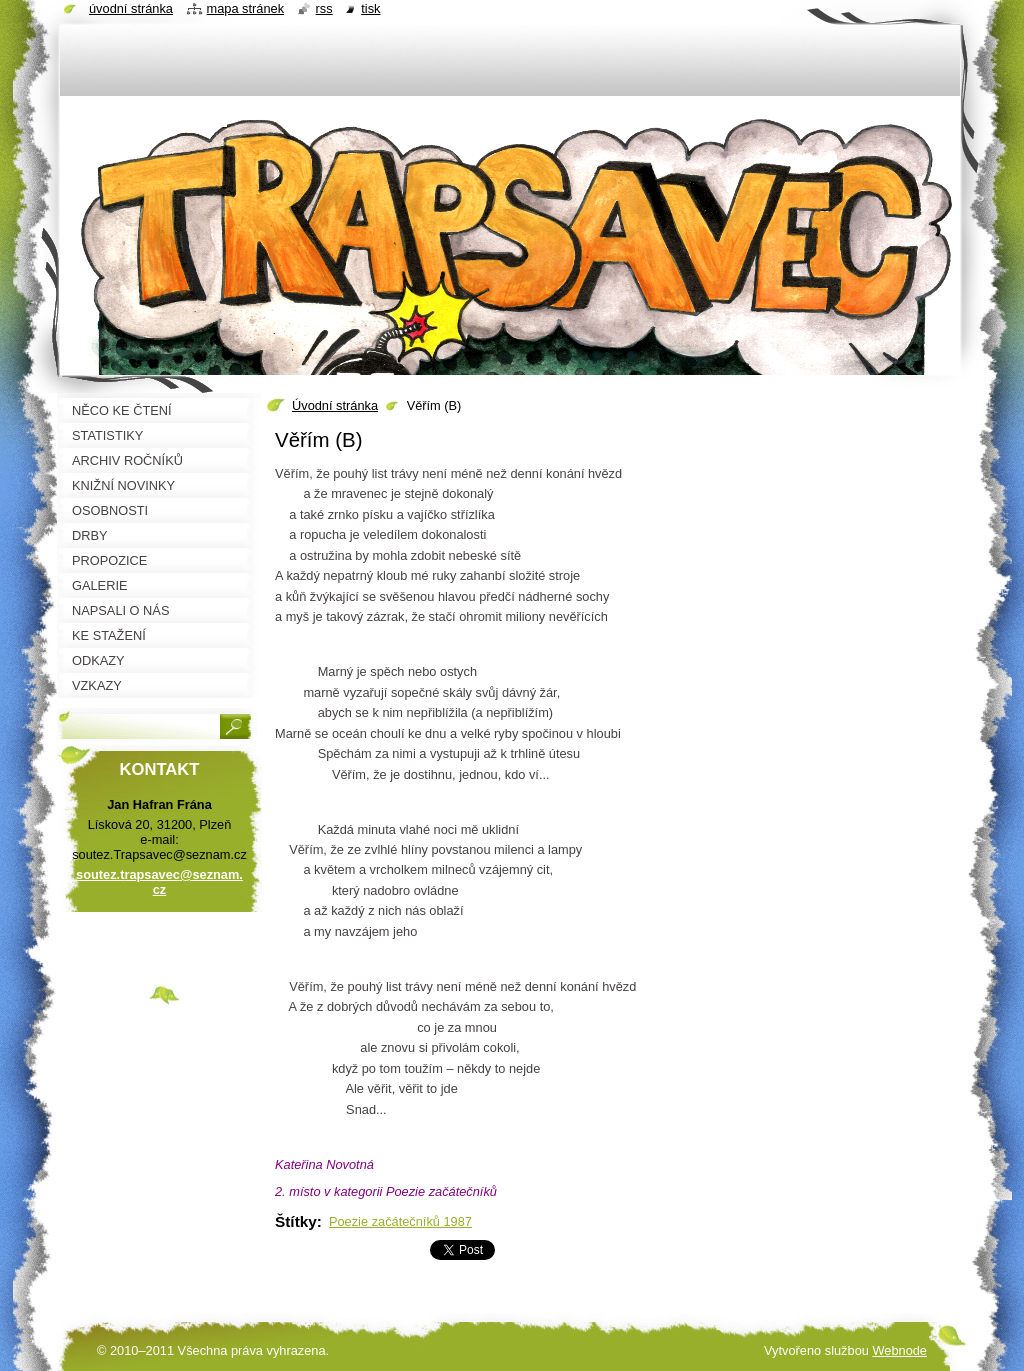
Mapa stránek (246, 8)
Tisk (370, 8)
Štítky (296, 1221)
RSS (324, 8)
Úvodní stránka (335, 405)
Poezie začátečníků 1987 (400, 1221)
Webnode (899, 1350)
